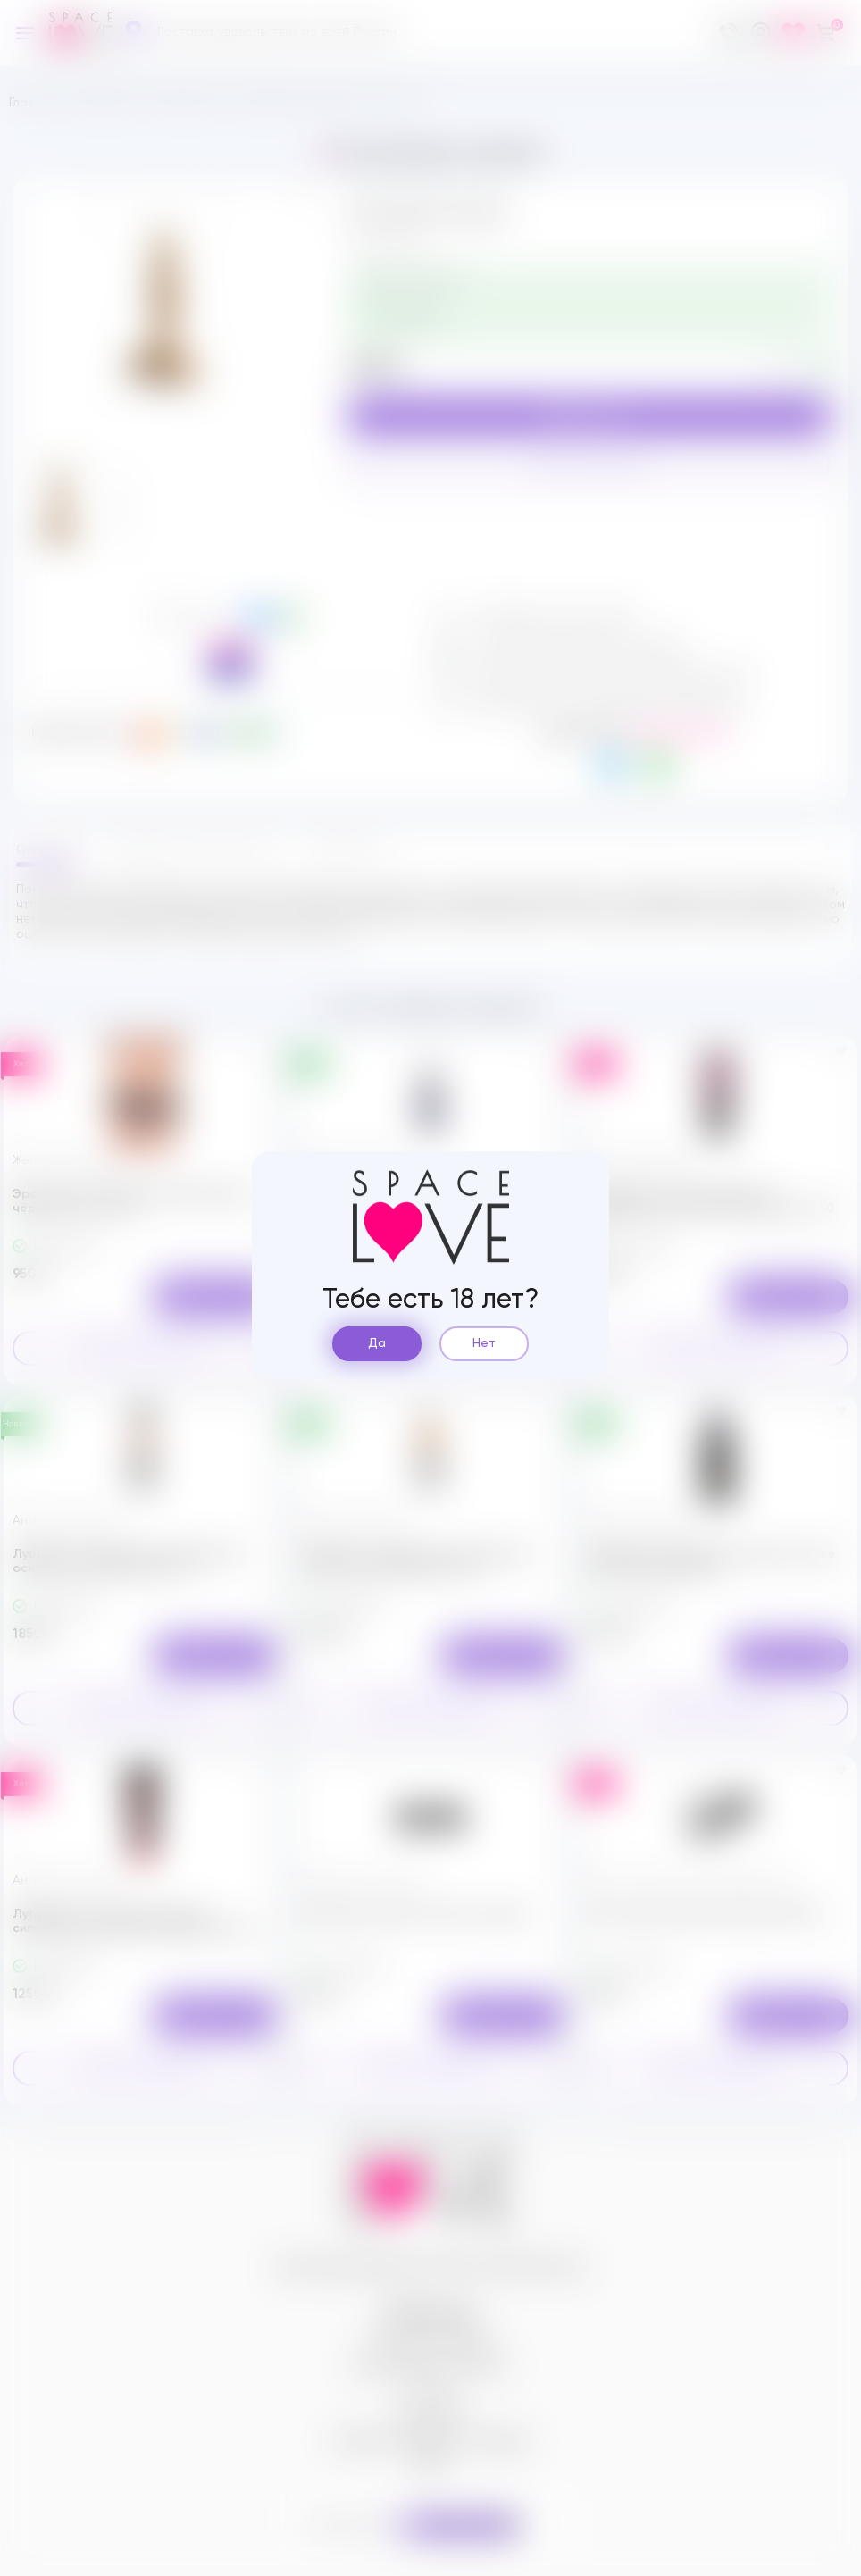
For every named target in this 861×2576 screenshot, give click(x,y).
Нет (484, 1343)
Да (377, 1343)
